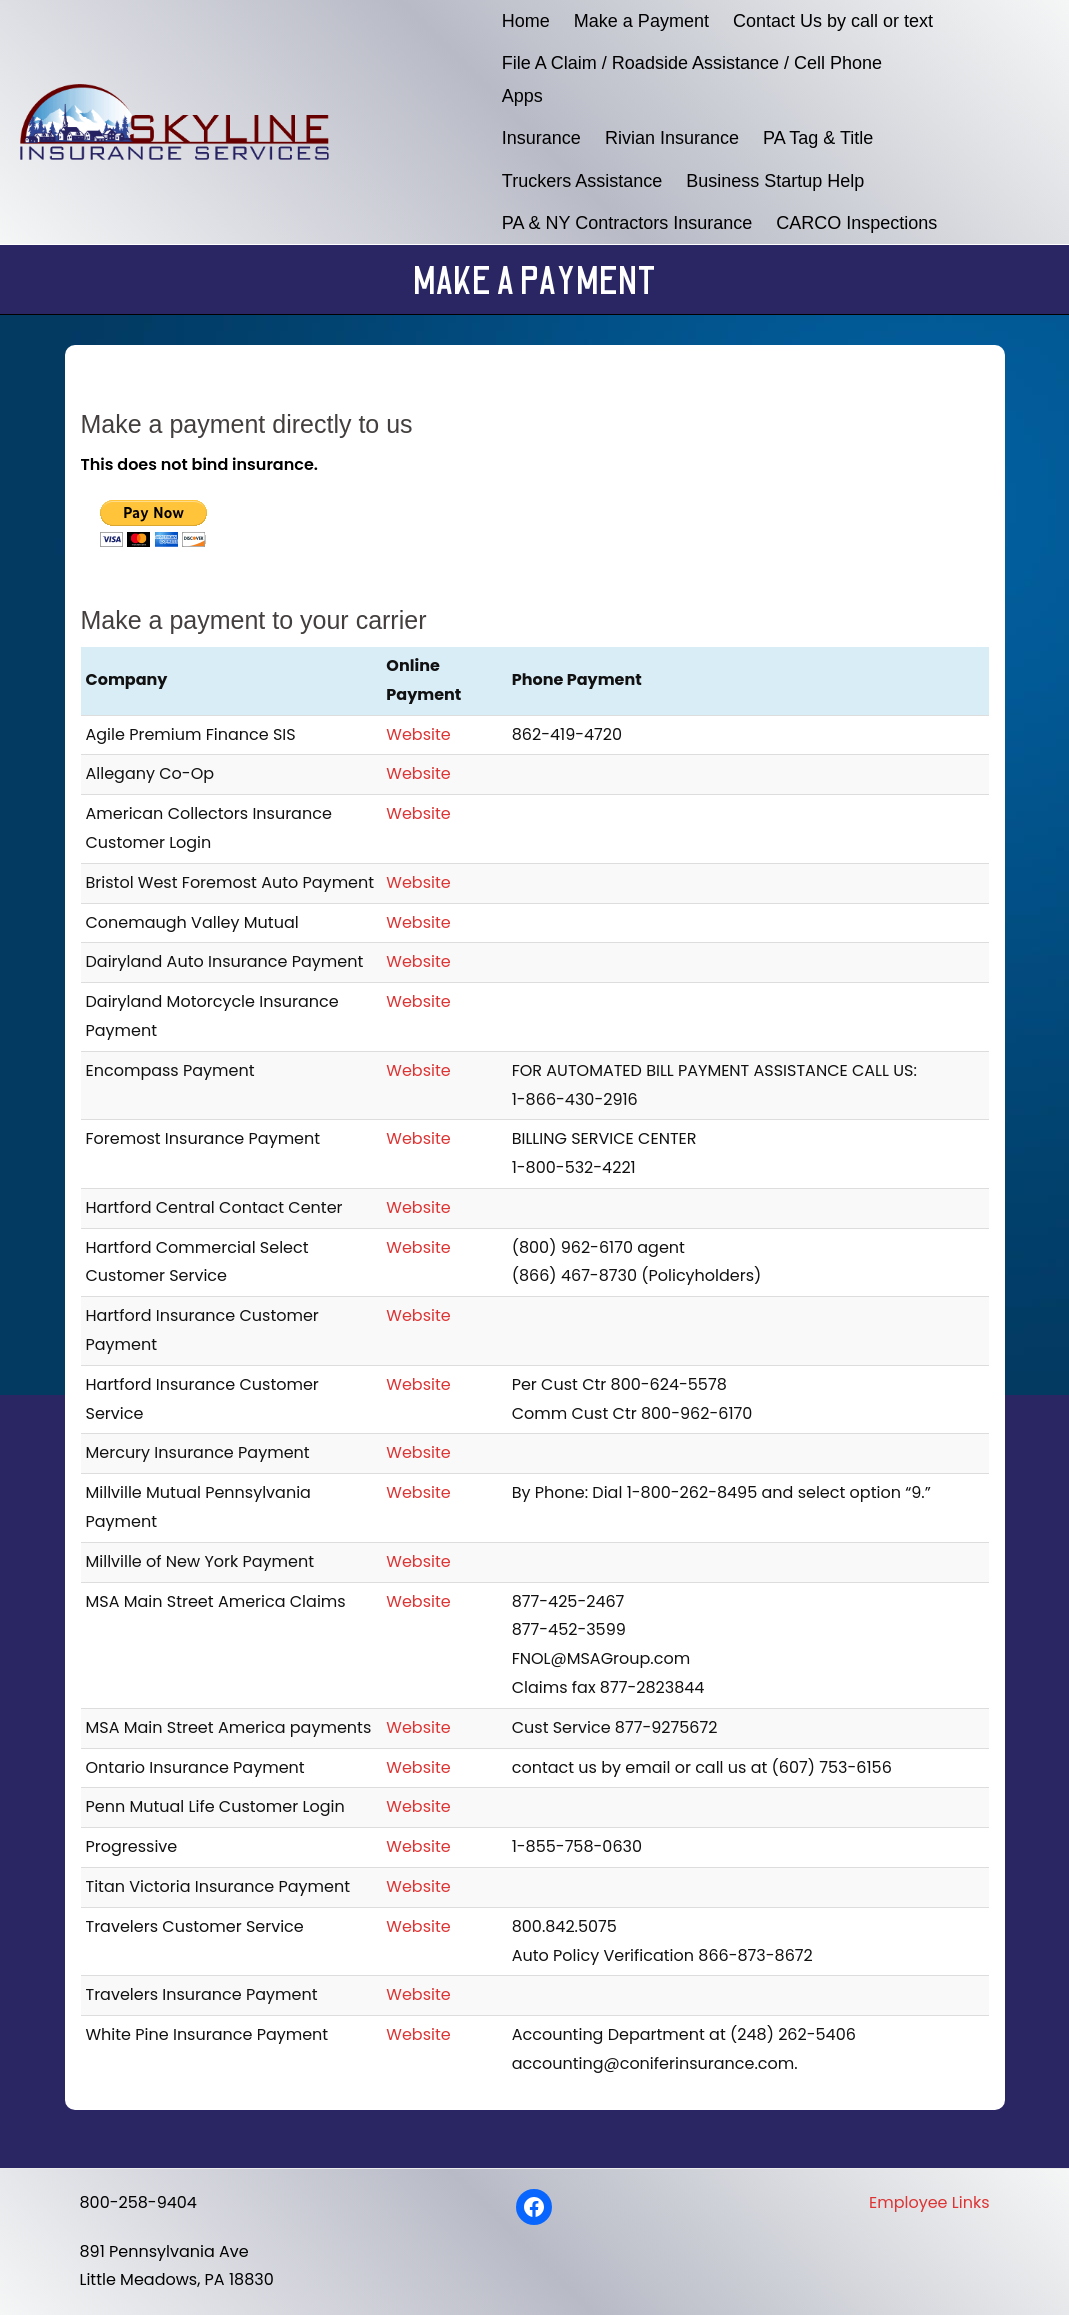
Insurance (541, 138)
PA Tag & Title (818, 138)
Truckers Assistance (582, 181)
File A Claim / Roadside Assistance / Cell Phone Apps (692, 79)
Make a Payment (641, 21)
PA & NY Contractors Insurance (627, 223)
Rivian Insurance (672, 138)
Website (418, 734)
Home (526, 21)
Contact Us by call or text (833, 21)
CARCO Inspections (856, 223)
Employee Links (929, 2202)
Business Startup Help (775, 181)
